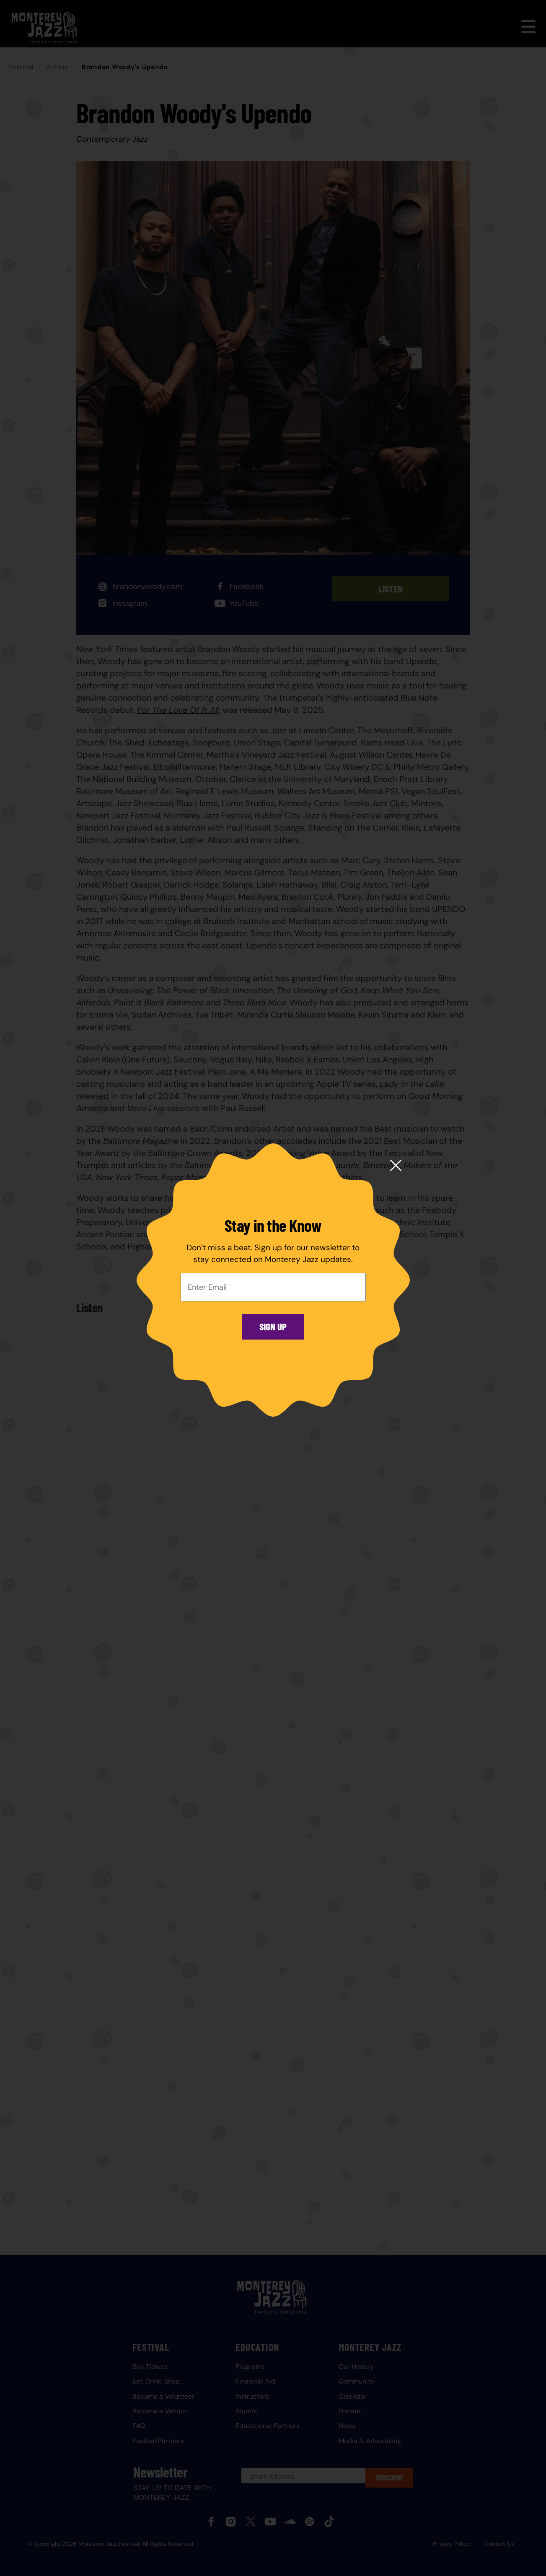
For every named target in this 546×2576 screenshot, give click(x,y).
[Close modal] (395, 1166)
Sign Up (273, 1326)
